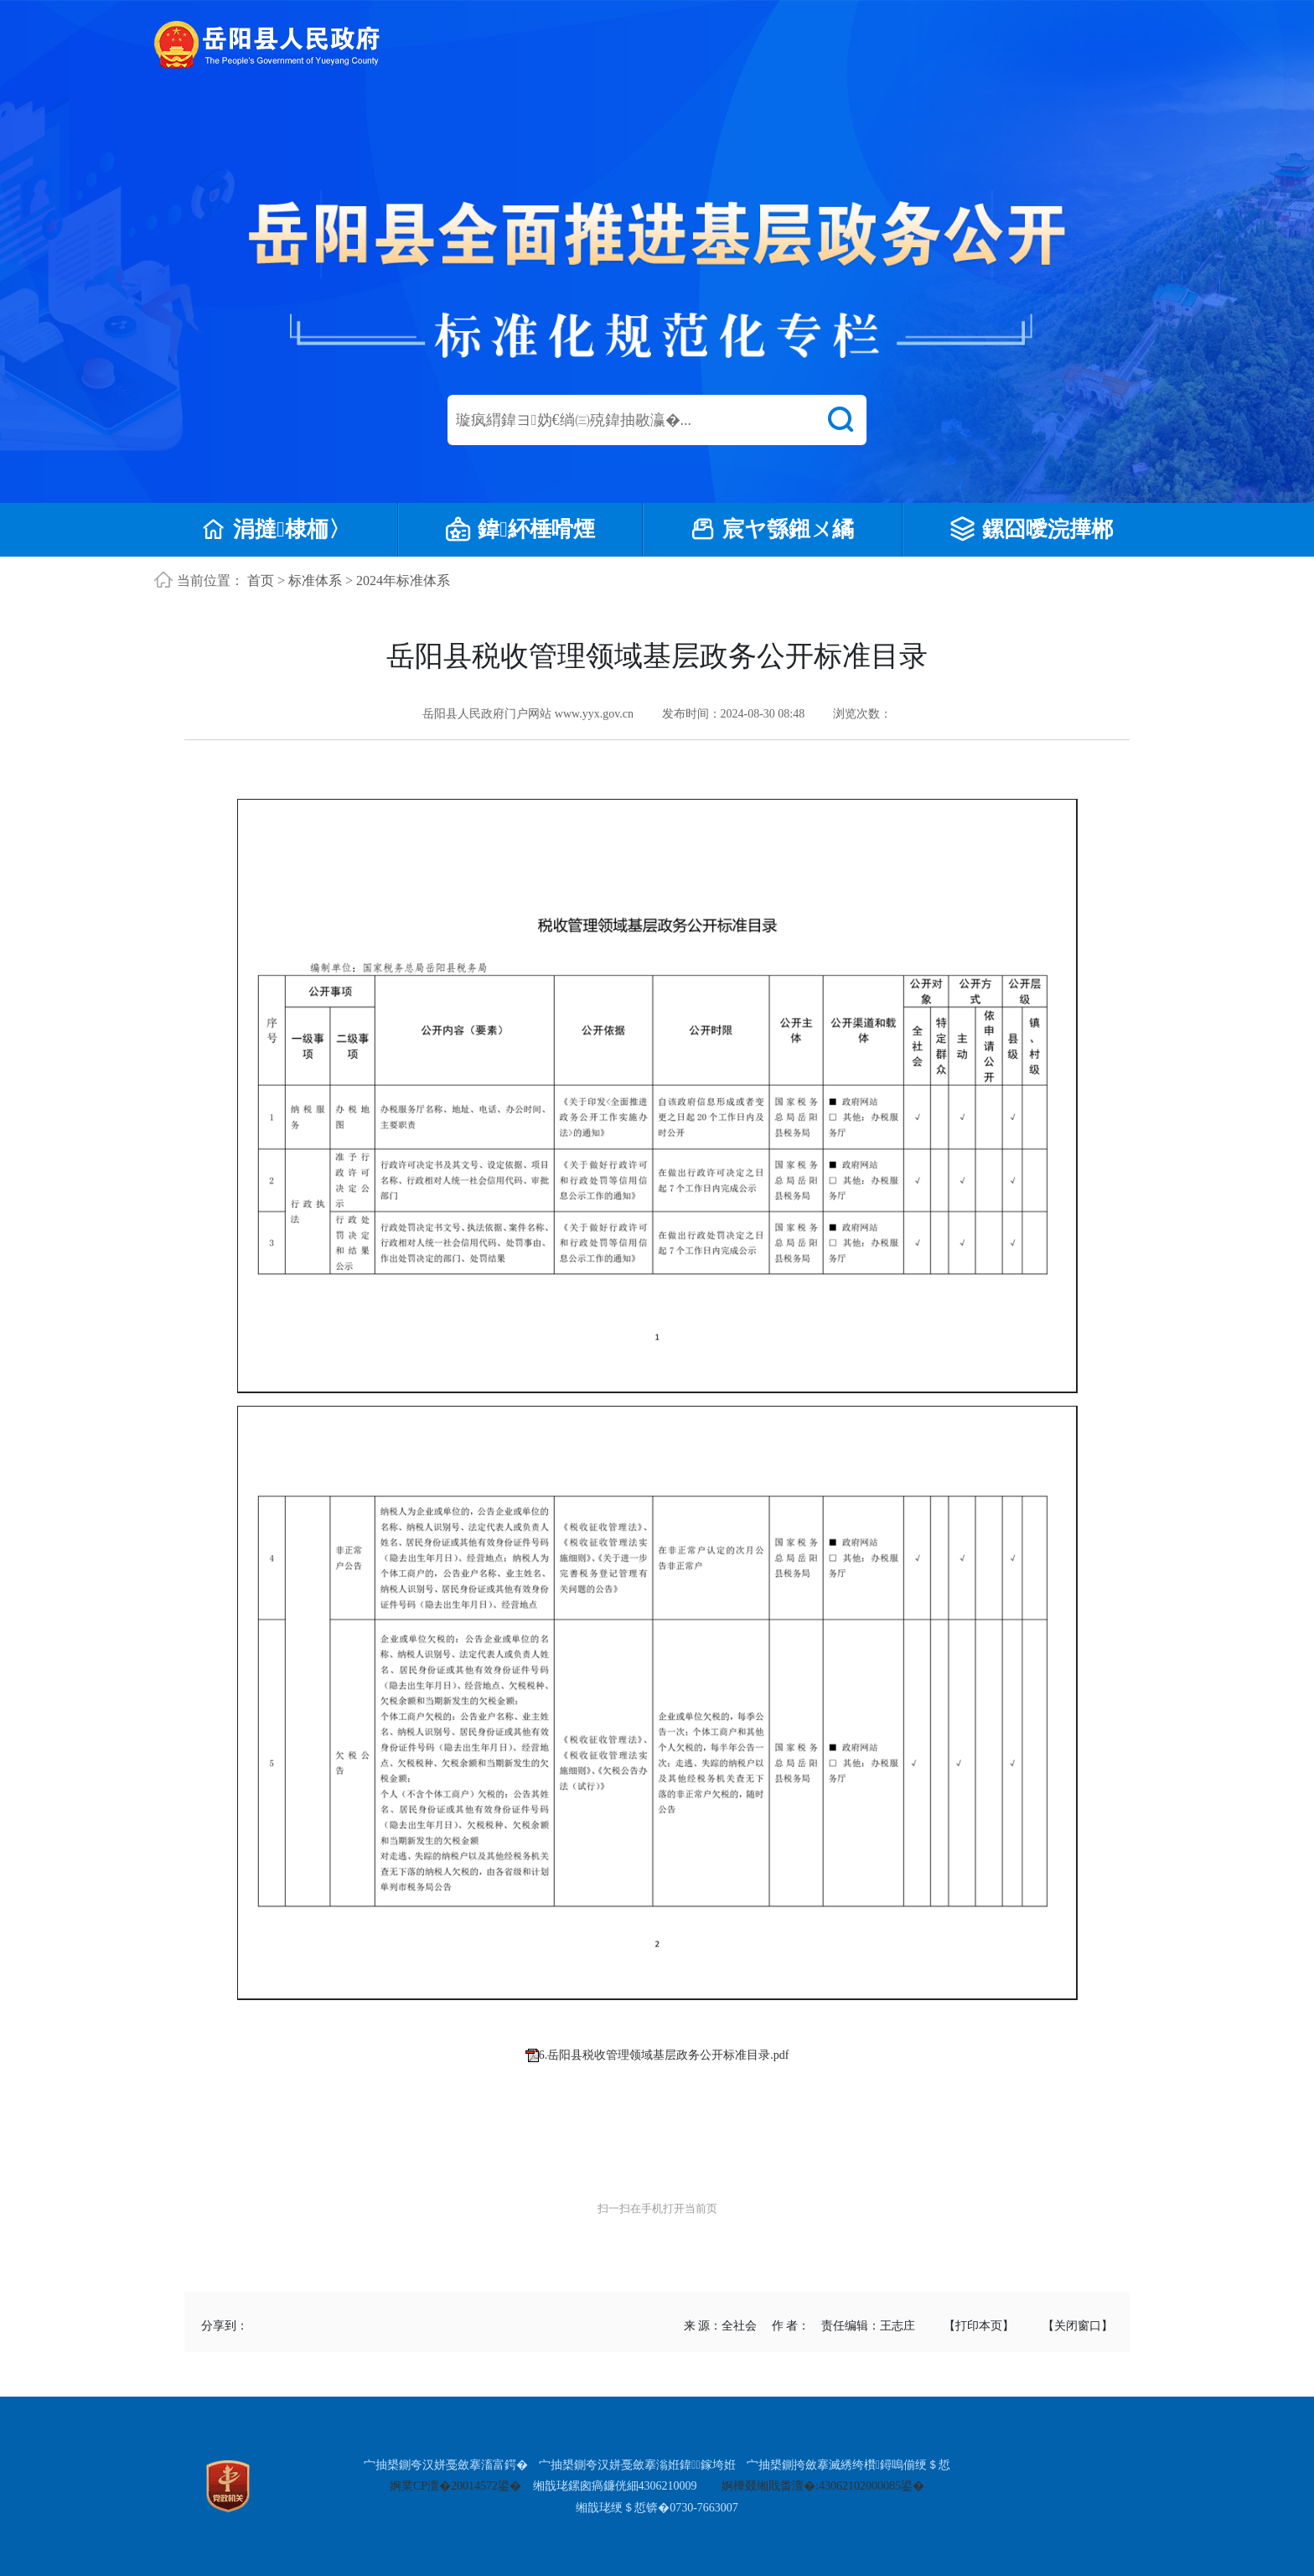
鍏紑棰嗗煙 (520, 530)
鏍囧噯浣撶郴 (1031, 530)
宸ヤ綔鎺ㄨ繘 (772, 530)
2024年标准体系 (403, 580)
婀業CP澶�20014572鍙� (455, 2486)
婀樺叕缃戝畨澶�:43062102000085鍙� (823, 2486)
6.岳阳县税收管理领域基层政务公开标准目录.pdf (664, 2055)
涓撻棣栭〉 (275, 530)
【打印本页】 (979, 2325)
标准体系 (315, 580)
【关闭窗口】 (1077, 2325)
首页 (260, 580)
